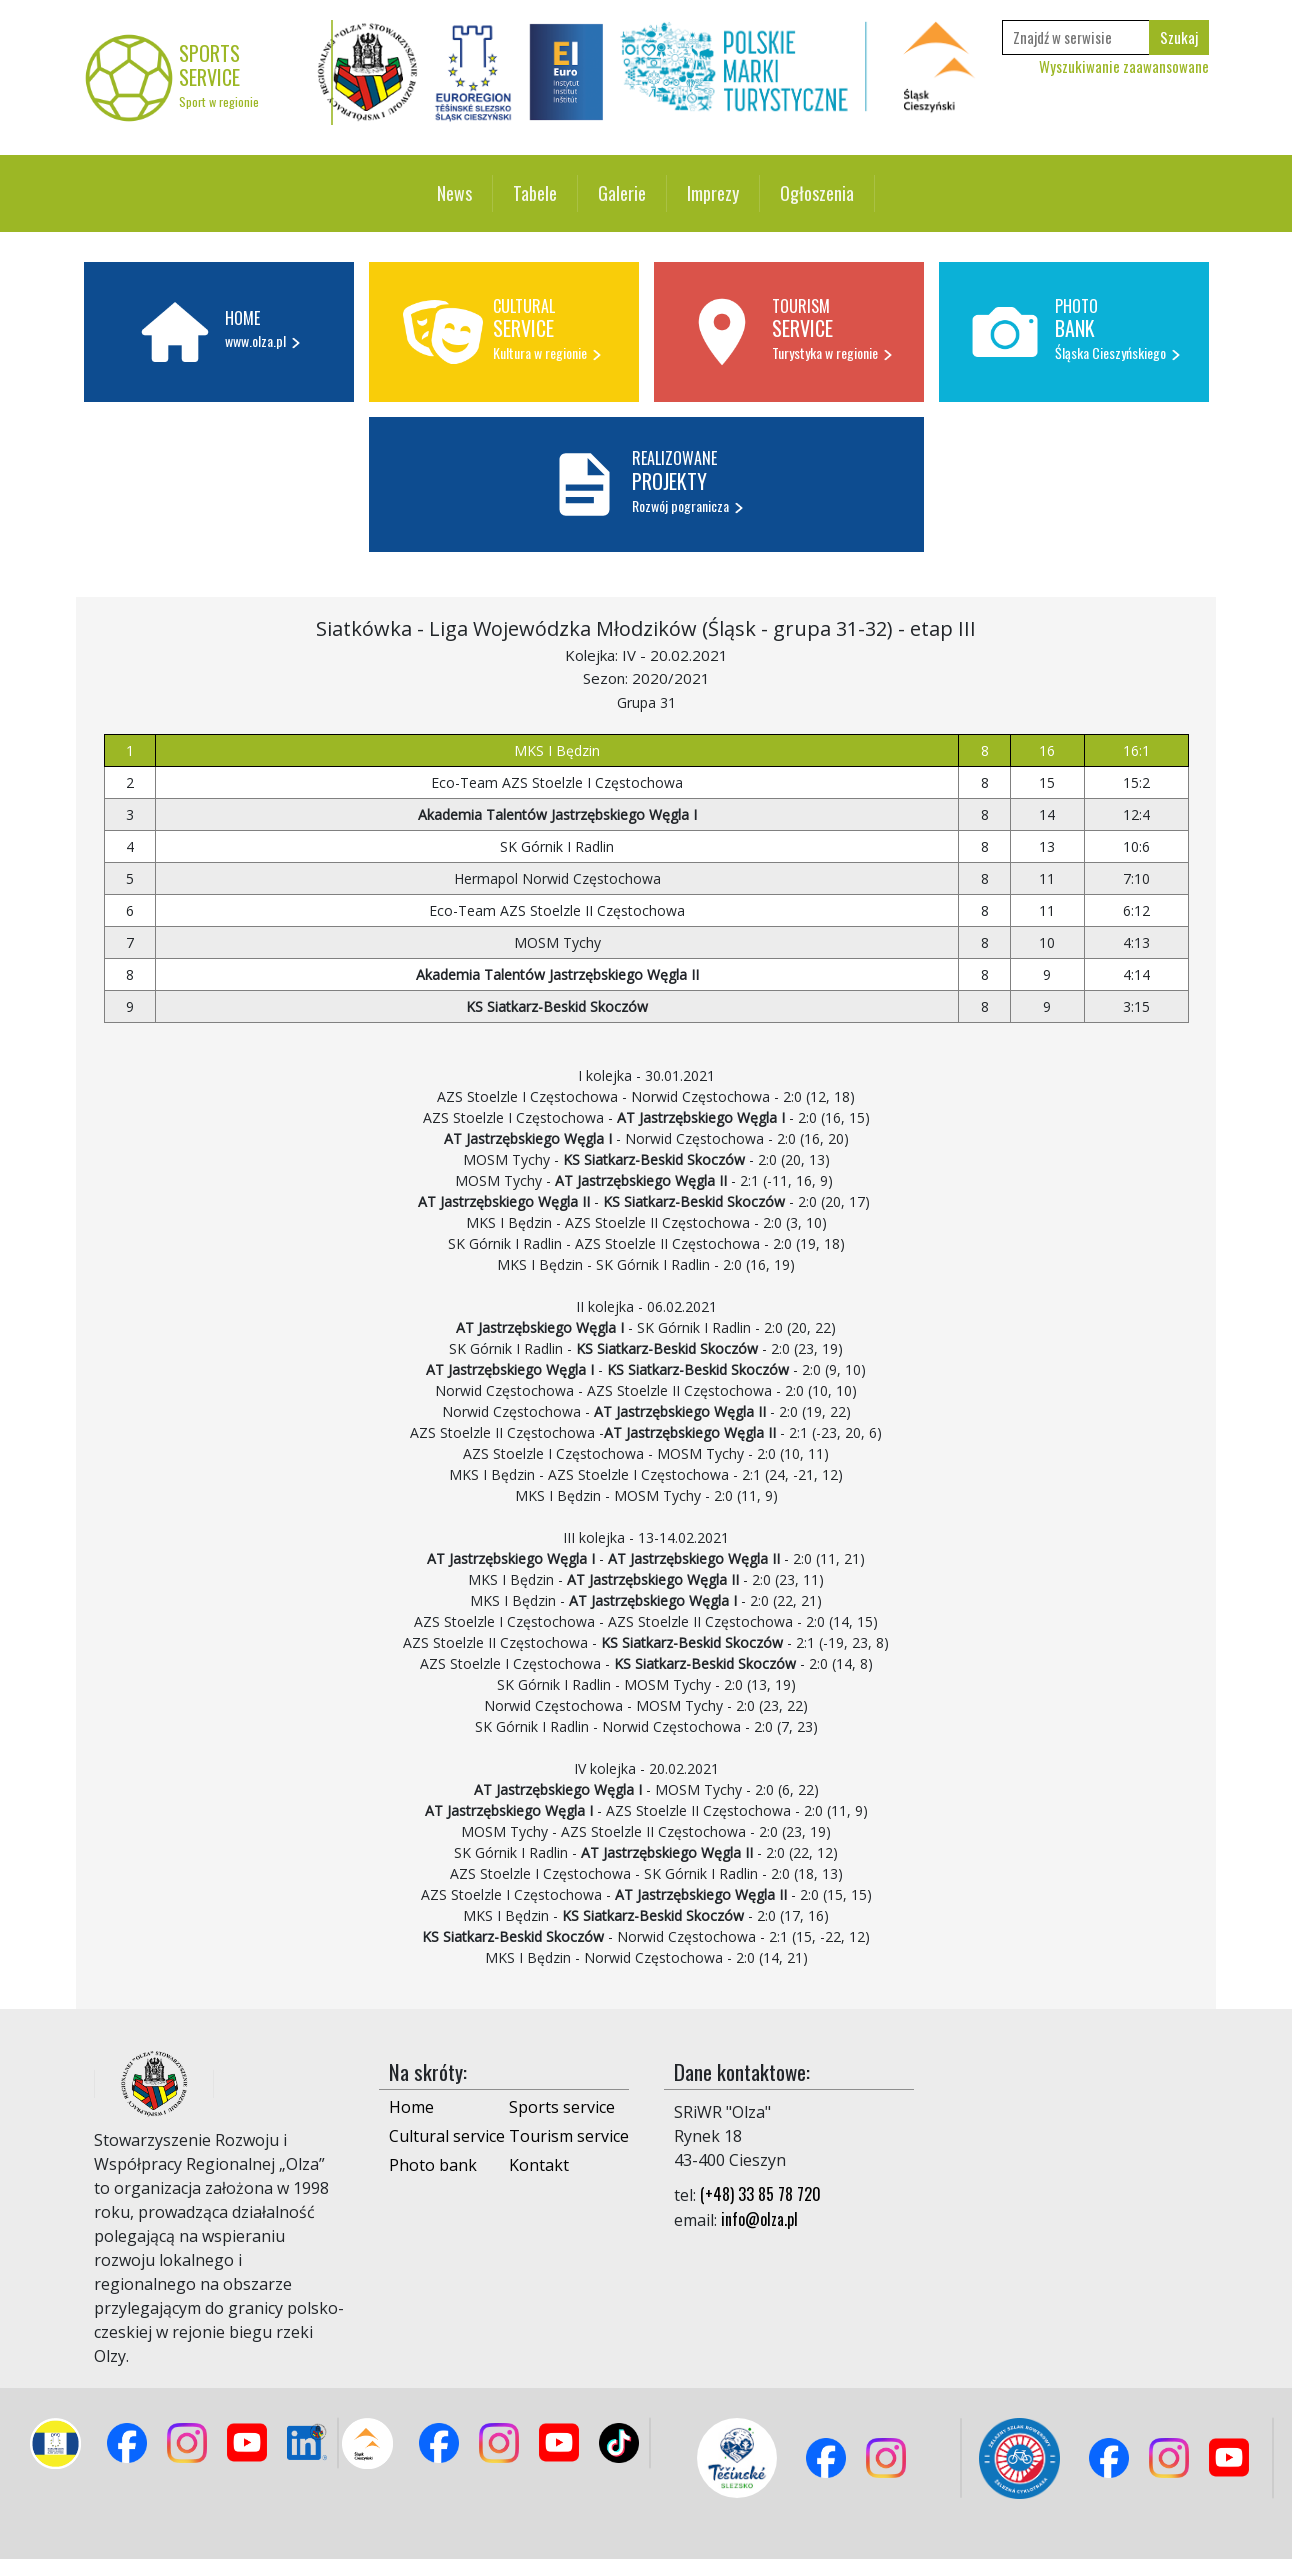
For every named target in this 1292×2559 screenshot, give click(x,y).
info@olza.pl (759, 2219)
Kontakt (539, 2165)
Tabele (535, 193)
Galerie (622, 193)
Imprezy (713, 193)
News (454, 193)
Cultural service (447, 2136)
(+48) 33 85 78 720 (760, 2194)
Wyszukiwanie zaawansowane (1124, 66)
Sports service (562, 2107)
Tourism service (569, 2136)
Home (411, 2107)
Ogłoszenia (817, 193)
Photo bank (433, 2165)
